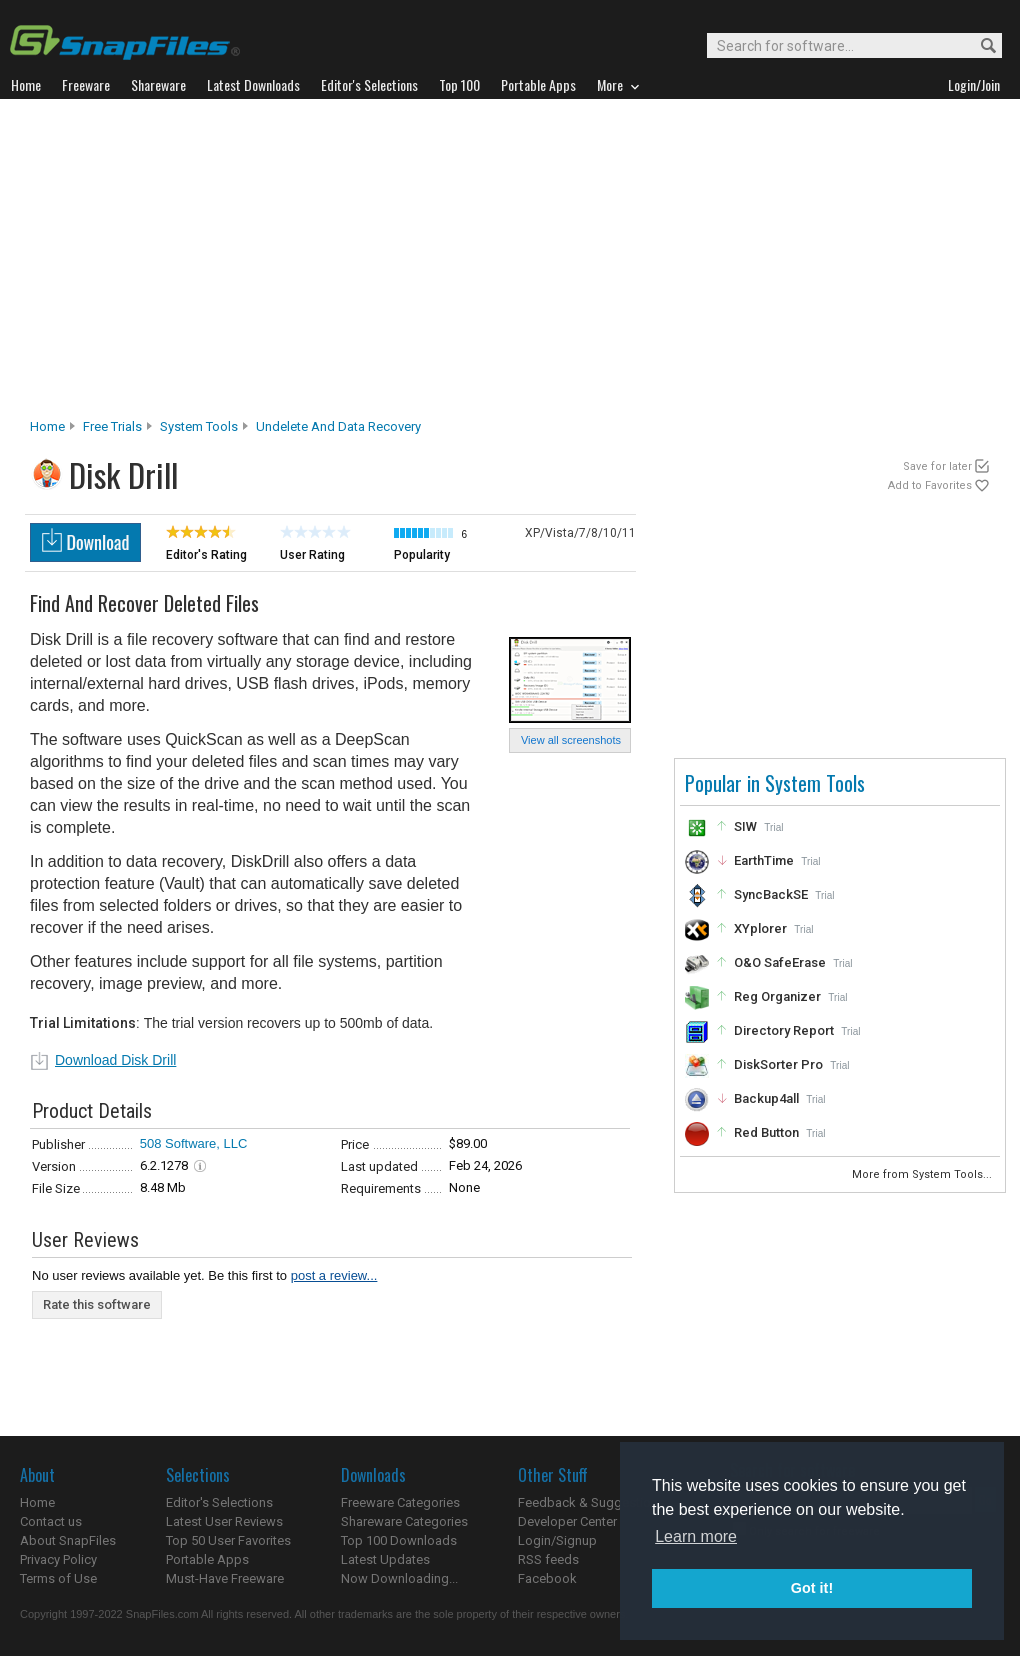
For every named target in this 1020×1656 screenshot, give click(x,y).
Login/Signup (557, 1540)
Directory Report (784, 1030)
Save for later (937, 466)
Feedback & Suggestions (591, 1502)
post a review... (334, 1275)
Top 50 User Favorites (228, 1540)
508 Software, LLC (194, 1143)
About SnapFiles (68, 1540)
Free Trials (112, 426)
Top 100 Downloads (399, 1540)
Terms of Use (58, 1578)
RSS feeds (548, 1559)
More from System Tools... (923, 1174)
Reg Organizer (777, 996)
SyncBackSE (771, 894)
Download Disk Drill (115, 1060)
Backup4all (766, 1098)
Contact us (51, 1521)
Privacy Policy (58, 1559)
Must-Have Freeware (225, 1578)
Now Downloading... (399, 1578)
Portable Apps (207, 1559)
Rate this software (97, 1304)
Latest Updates (385, 1559)
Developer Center (567, 1521)
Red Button (766, 1132)
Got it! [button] (812, 1588)
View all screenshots (571, 740)
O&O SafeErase (780, 962)
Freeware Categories (400, 1502)
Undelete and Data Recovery (338, 426)
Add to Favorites (930, 485)
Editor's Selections (219, 1502)
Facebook (547, 1578)
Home (47, 426)
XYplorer (760, 928)
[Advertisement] (510, 264)
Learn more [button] (696, 1536)
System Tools (199, 426)
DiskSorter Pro (778, 1064)
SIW (745, 826)
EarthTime (764, 860)
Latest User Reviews (224, 1521)
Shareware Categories (404, 1521)
